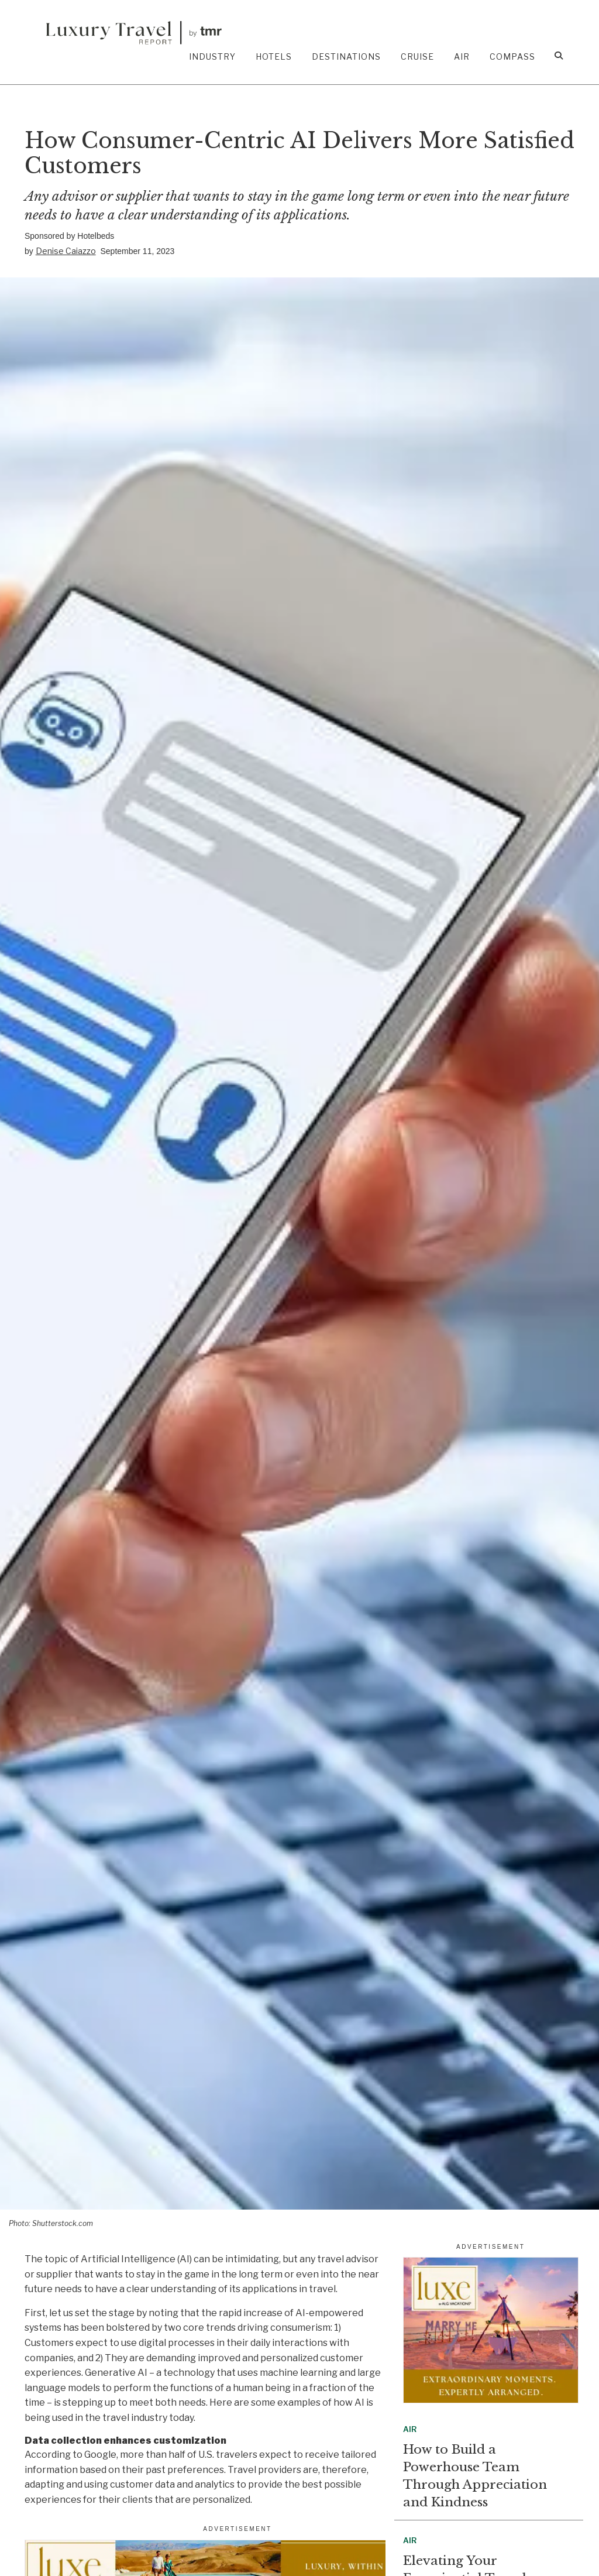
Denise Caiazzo (66, 251)
